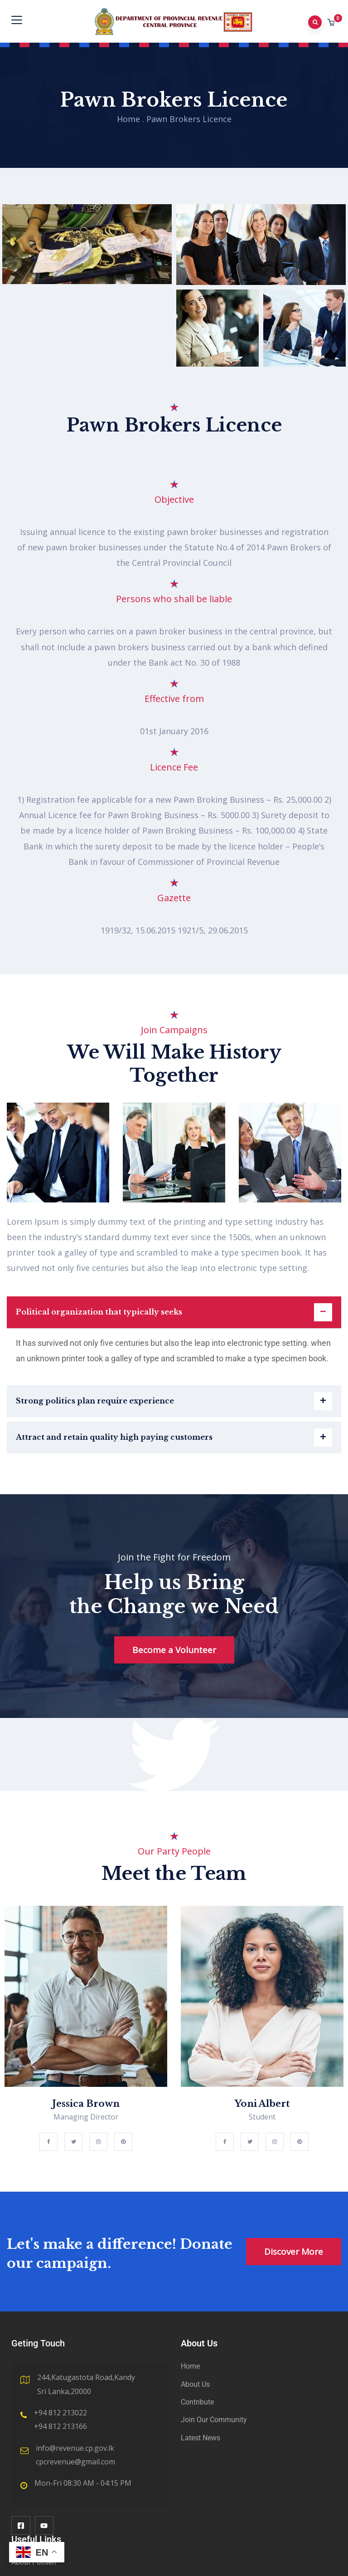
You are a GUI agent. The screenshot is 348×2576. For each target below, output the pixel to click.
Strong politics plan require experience (95, 1400)
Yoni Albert (262, 2103)
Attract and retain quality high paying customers (114, 1437)
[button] (332, 22)
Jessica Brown (86, 2103)
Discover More (293, 2251)
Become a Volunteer (174, 1650)
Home (128, 118)
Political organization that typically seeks (99, 1311)
